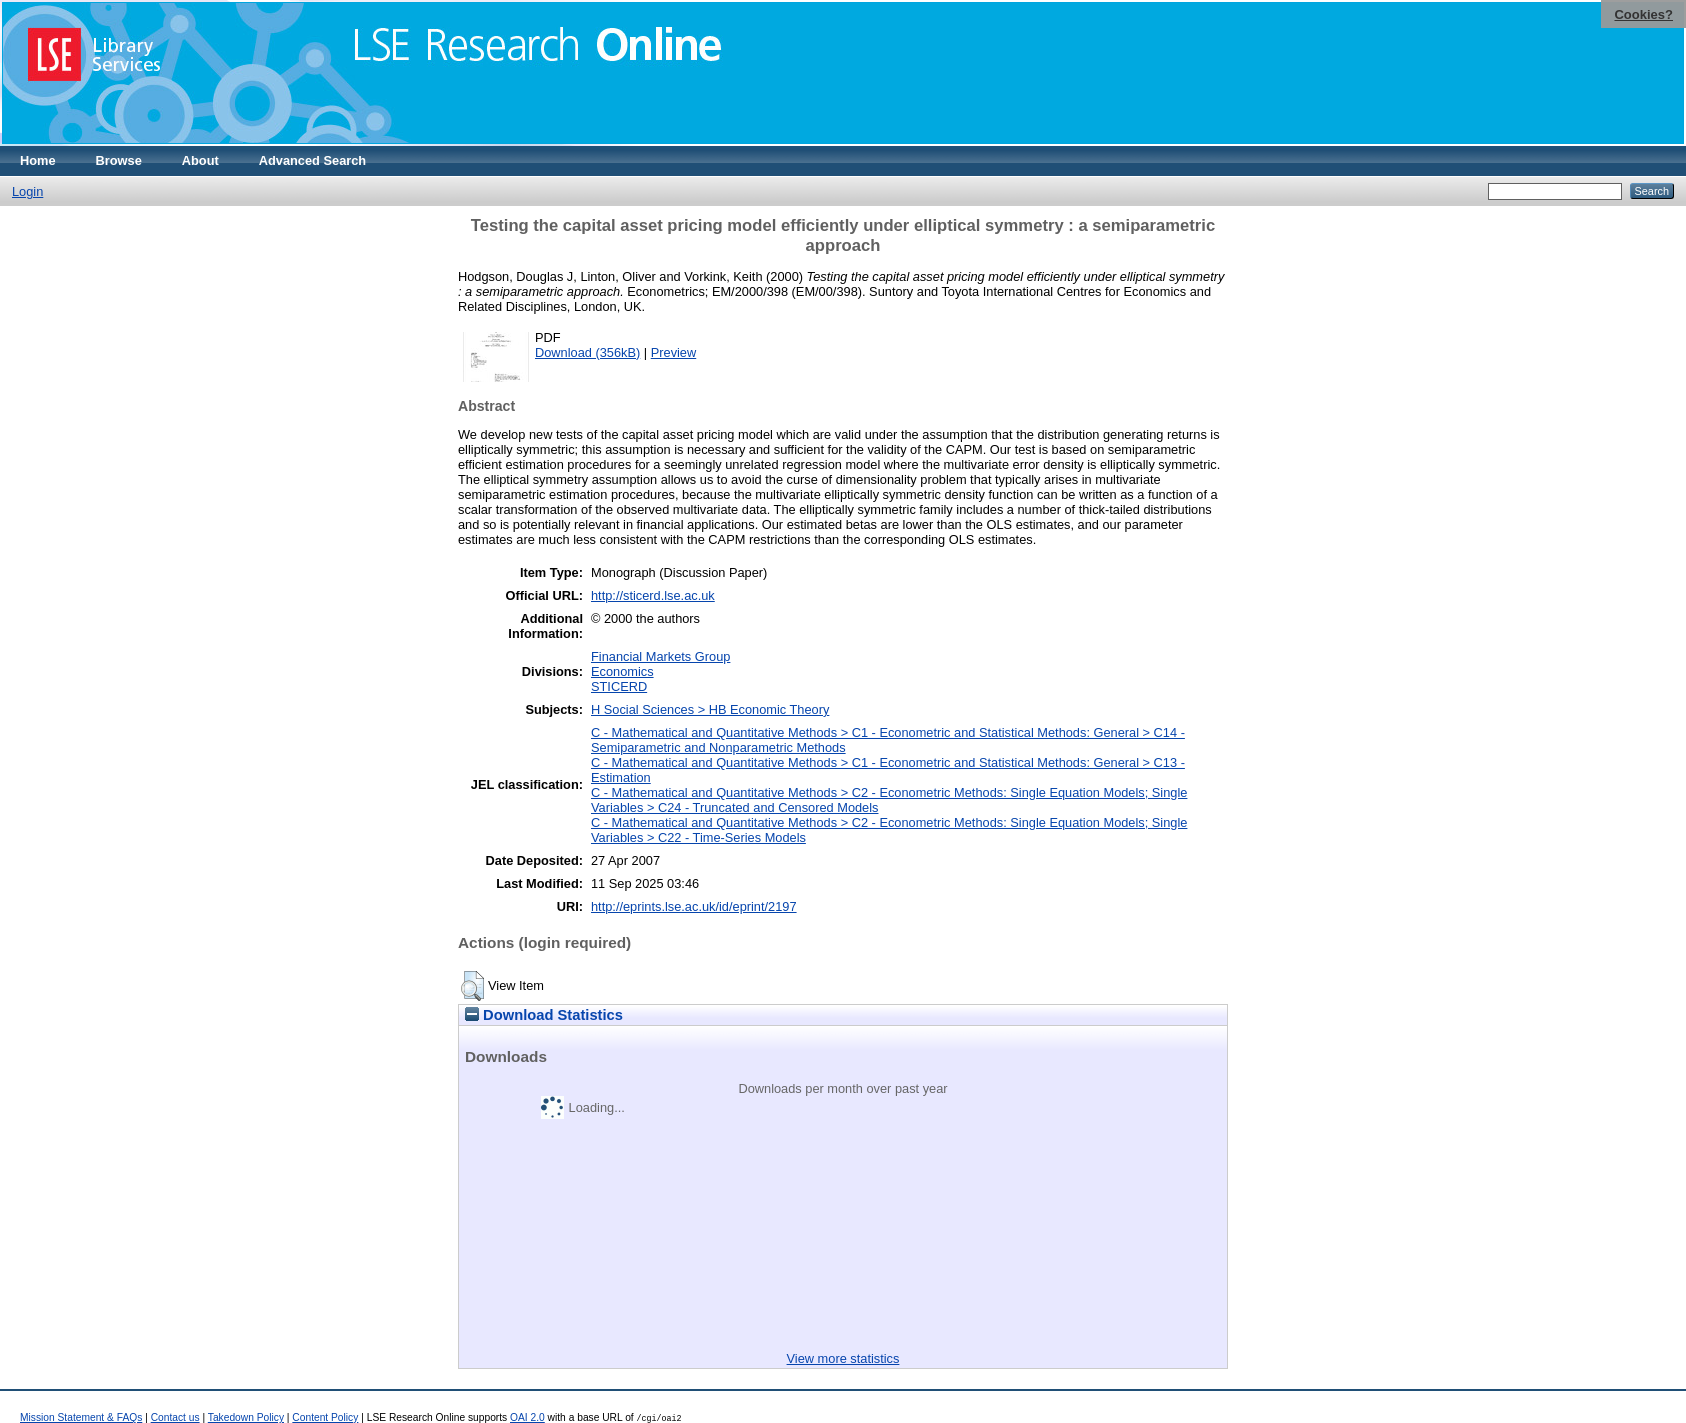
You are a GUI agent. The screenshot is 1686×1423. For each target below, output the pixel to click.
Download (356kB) (587, 352)
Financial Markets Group (660, 656)
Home (38, 160)
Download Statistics (544, 1015)
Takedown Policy (246, 1417)
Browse (119, 160)
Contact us (175, 1417)
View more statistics (843, 1358)
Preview (674, 352)
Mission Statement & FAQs (81, 1417)
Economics (622, 671)
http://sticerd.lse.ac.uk (653, 595)
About (200, 160)
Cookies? (1643, 14)
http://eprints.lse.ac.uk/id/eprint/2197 (694, 906)
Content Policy (325, 1417)
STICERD (619, 686)
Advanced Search (312, 160)
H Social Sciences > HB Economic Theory (710, 709)
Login (27, 191)
